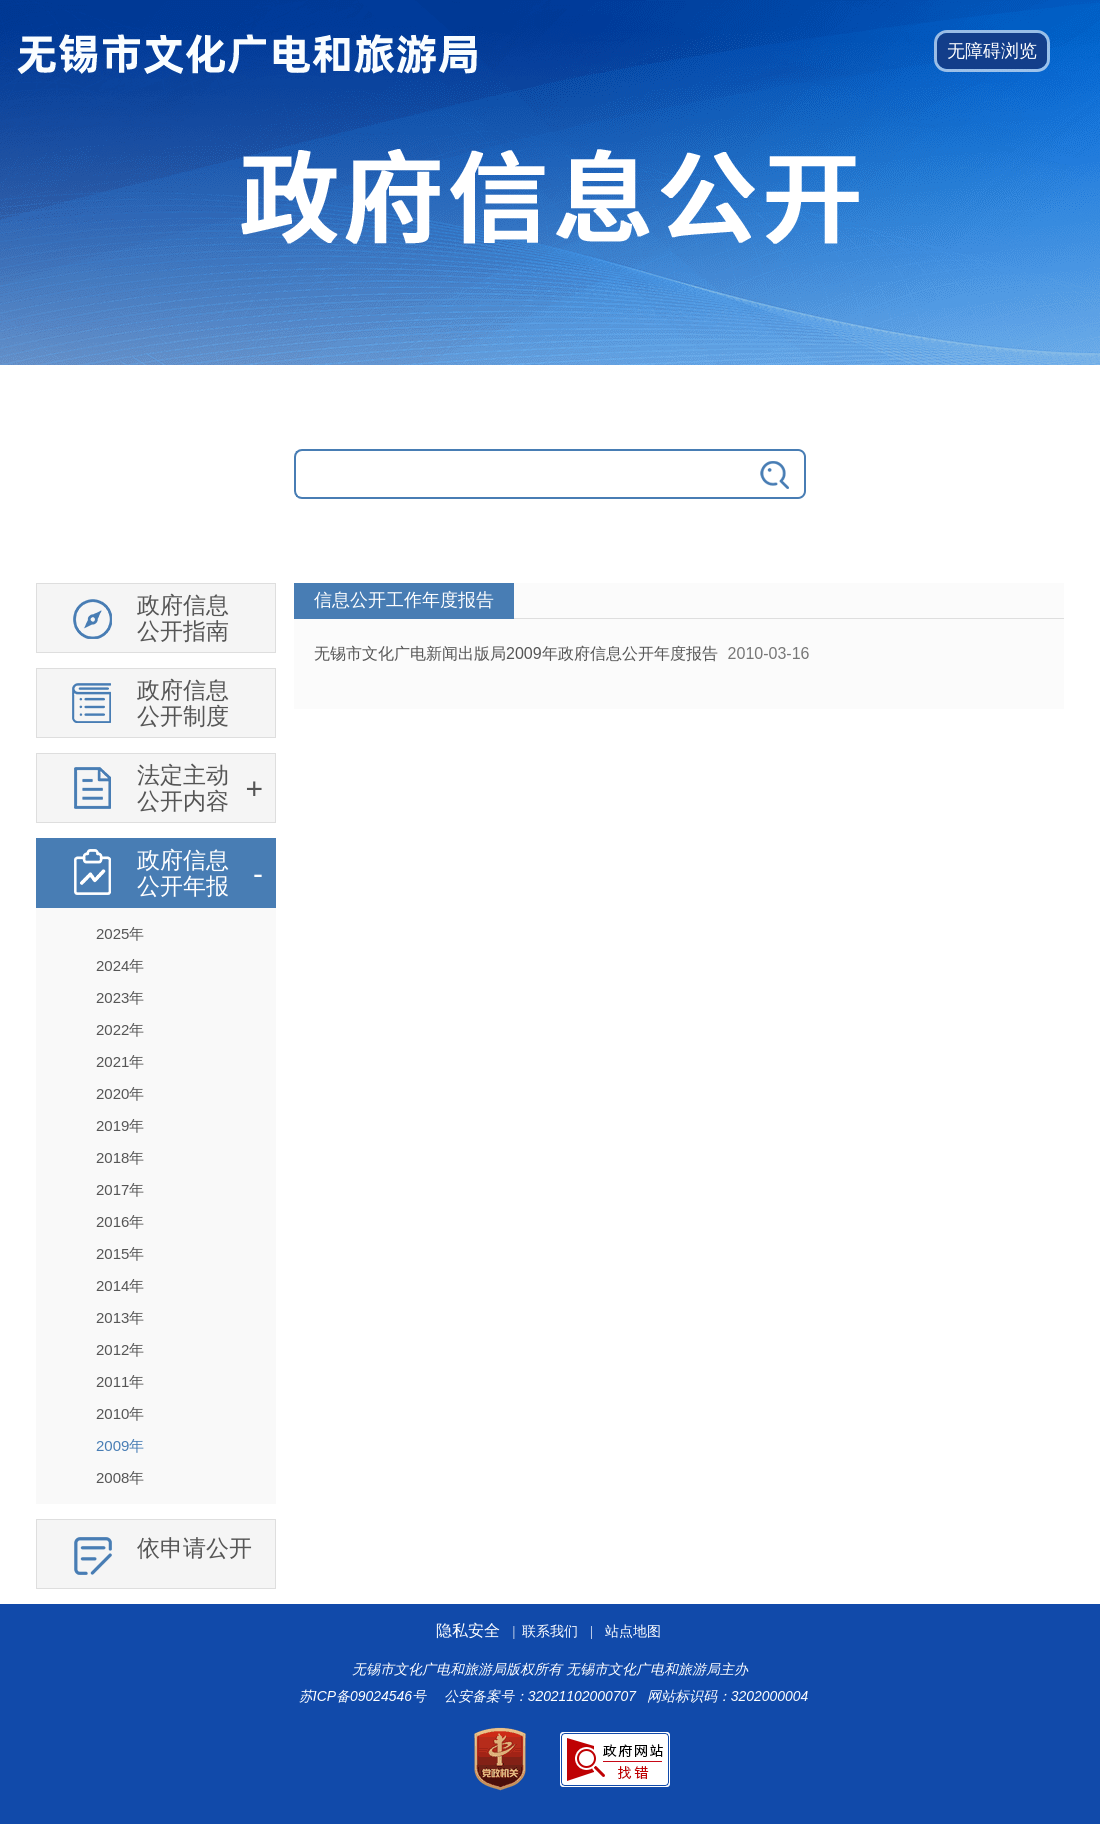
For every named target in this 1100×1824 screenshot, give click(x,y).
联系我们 (550, 1631)
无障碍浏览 (992, 51)
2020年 (120, 1093)
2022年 (120, 1029)
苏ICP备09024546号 (362, 1696)
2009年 (120, 1445)
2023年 (120, 997)
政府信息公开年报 (183, 873)
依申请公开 (194, 1548)
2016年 (120, 1221)
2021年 (120, 1061)
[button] (992, 51)
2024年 (120, 965)
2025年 (120, 933)
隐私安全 (468, 1630)
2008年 (120, 1477)
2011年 (120, 1381)
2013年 (120, 1317)
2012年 (120, 1349)
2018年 (120, 1157)
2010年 (120, 1413)
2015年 (120, 1253)
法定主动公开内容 (183, 788)
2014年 (120, 1285)
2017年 (120, 1189)
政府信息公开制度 (183, 703)
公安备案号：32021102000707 (540, 1696)
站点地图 (633, 1631)
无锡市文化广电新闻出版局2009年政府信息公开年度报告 (516, 653)
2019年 (120, 1125)
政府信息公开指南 (183, 618)
